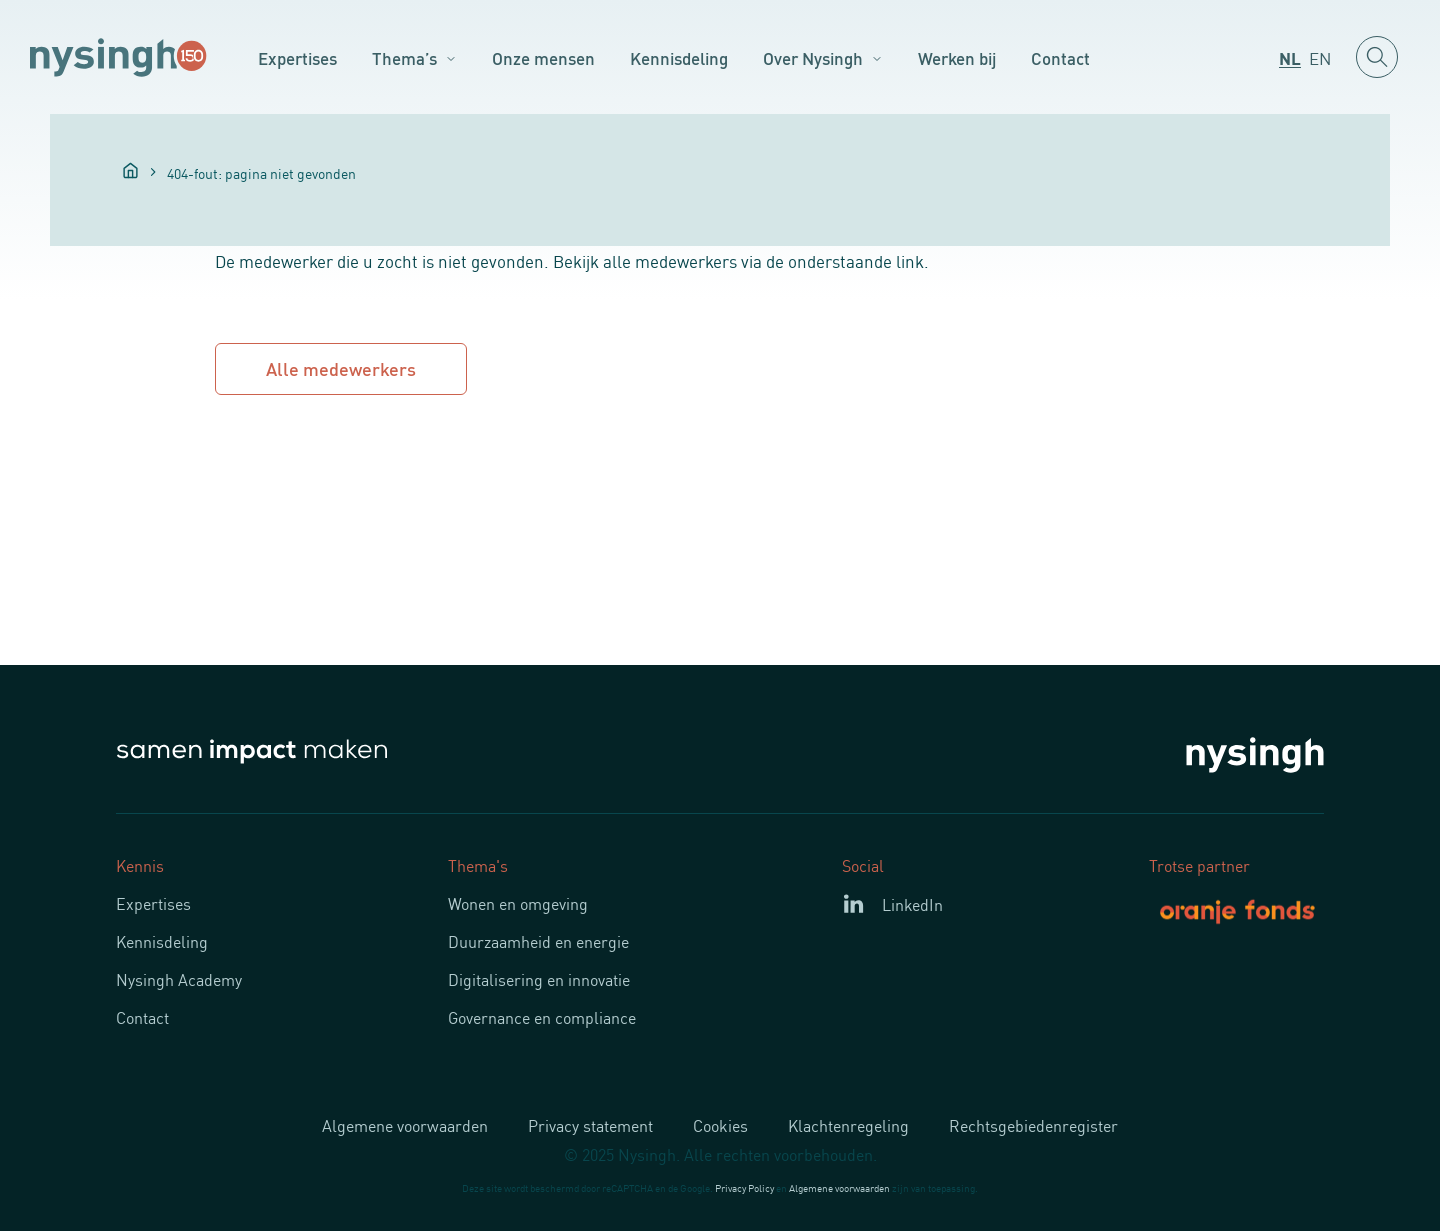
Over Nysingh (813, 57)
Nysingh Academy (179, 979)
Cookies (720, 1125)
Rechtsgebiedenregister (1033, 1125)
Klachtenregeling (848, 1125)
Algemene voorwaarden (405, 1125)
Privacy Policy (744, 1187)
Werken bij (957, 57)
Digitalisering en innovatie (539, 979)
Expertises (297, 57)
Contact (1060, 57)
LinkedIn (912, 904)
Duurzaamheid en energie (538, 941)
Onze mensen (543, 57)
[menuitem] (1290, 57)
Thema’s (404, 57)
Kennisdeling (679, 57)
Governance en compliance (542, 1017)
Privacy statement (590, 1125)
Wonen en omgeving (518, 903)
